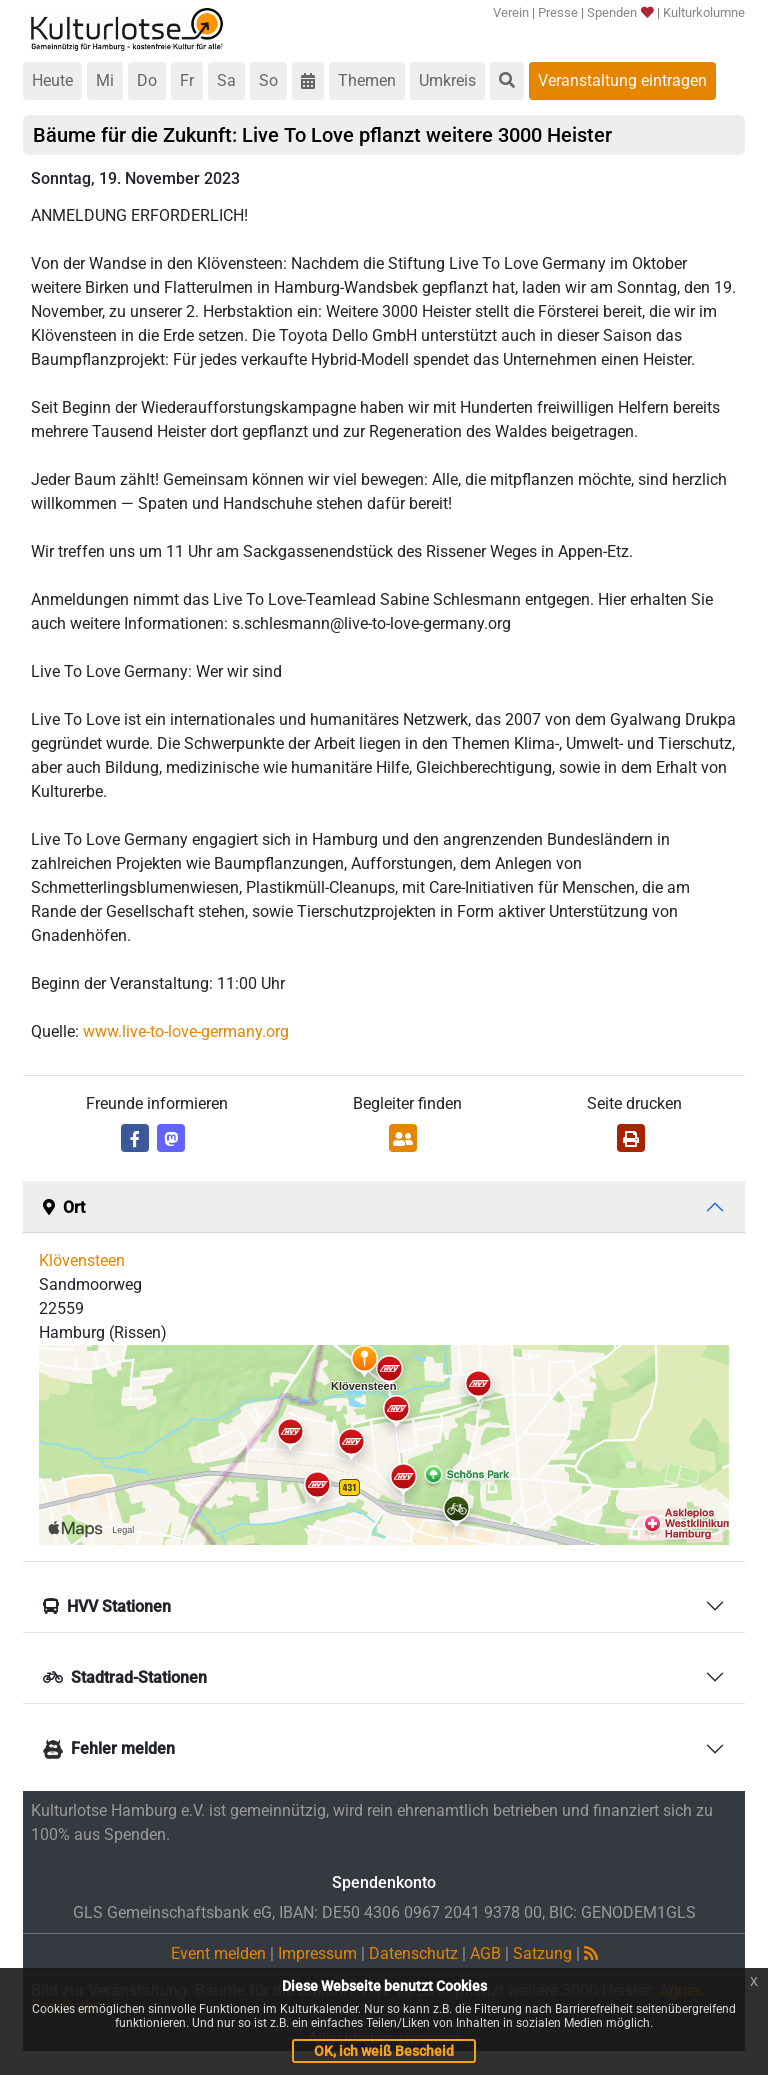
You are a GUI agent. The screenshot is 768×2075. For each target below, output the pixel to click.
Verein (511, 12)
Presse (558, 12)
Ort (64, 1207)
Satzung (542, 1953)
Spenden (619, 12)
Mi (105, 80)
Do (147, 80)
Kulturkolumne (704, 12)
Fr (187, 80)
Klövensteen (82, 1260)
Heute (52, 80)
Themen (367, 80)
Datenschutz (413, 1953)
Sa (226, 80)
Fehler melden (109, 1748)
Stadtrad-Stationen (125, 1677)
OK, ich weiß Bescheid (384, 2051)
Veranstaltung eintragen (622, 80)
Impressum (317, 1953)
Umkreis (447, 80)
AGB (485, 1953)
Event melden (218, 1953)
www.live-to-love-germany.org (186, 1031)
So (268, 80)
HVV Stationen (107, 1606)
